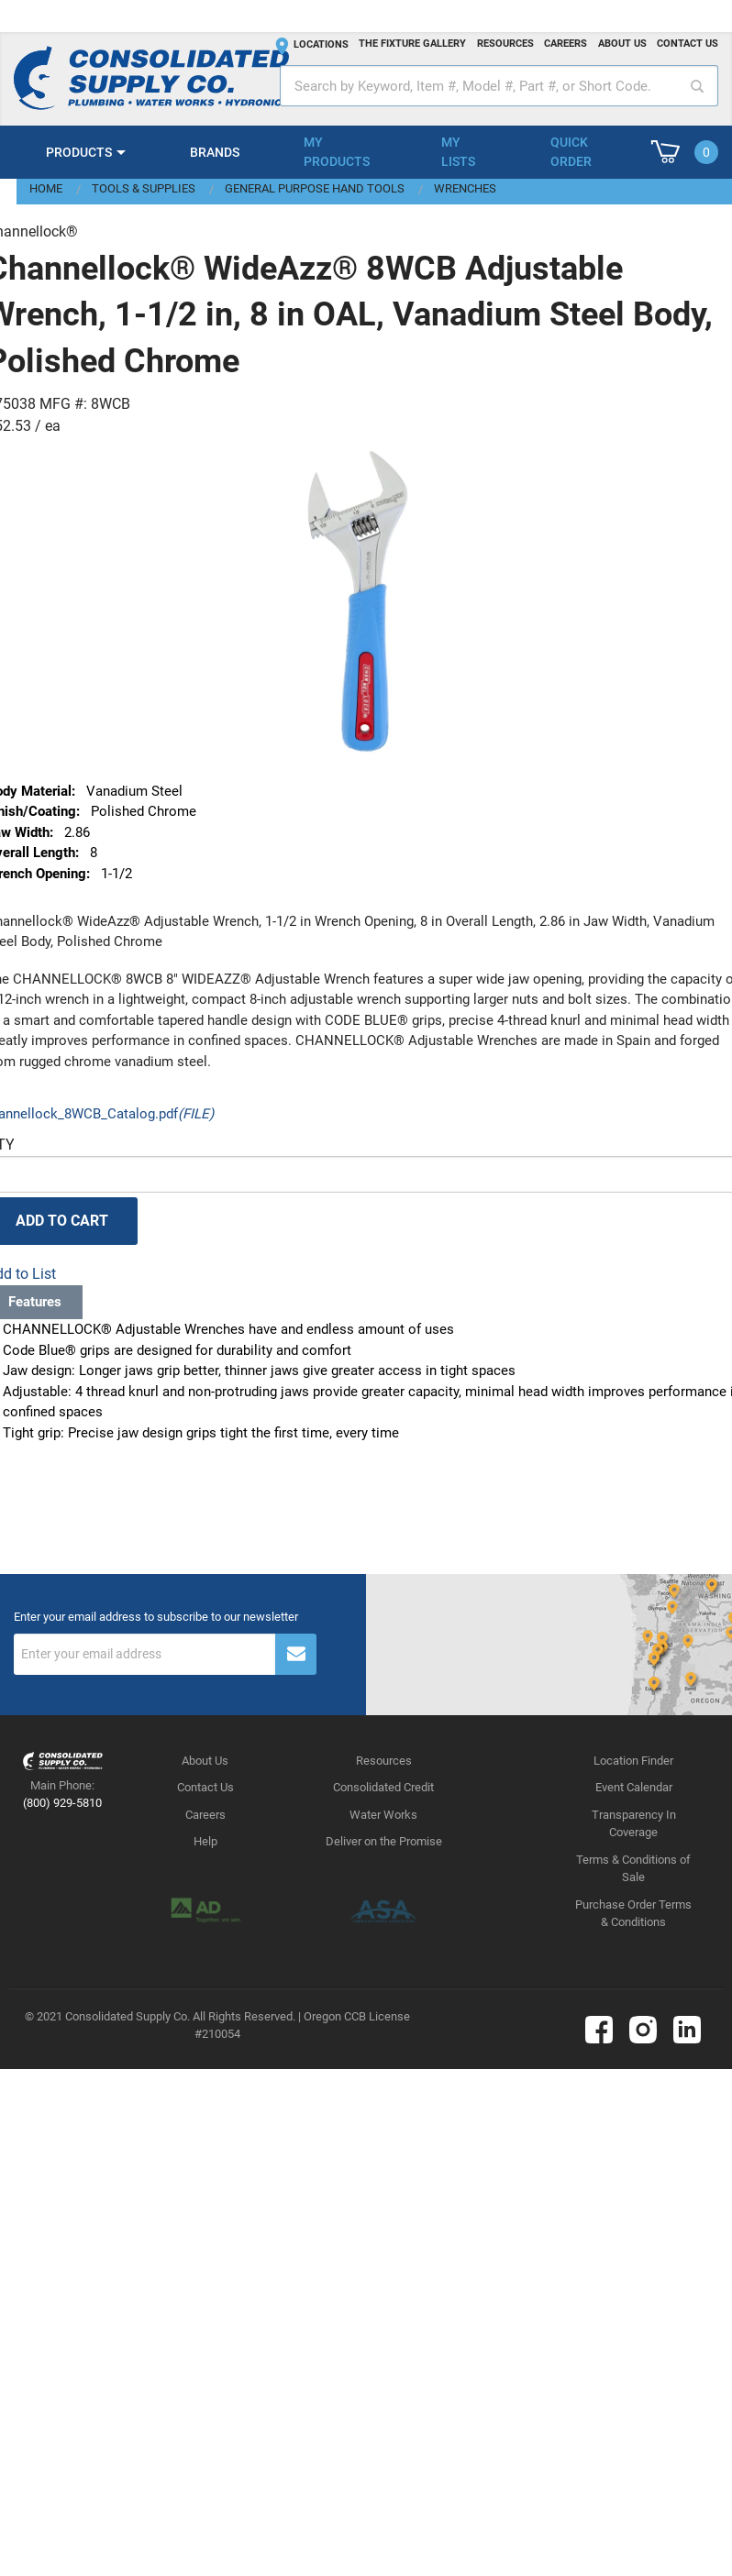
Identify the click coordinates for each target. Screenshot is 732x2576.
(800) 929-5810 (62, 1803)
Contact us (687, 44)
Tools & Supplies (143, 188)
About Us (205, 1760)
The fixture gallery (412, 44)
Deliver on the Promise (384, 1841)
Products (79, 152)
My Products (337, 152)
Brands (214, 152)
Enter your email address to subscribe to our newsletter (156, 1617)
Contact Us (205, 1787)
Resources (505, 44)
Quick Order (571, 152)
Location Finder (633, 1760)
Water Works (383, 1815)
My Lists (458, 152)
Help (205, 1841)
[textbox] (499, 85)
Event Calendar (633, 1787)
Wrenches (465, 188)
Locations (321, 44)
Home (45, 188)
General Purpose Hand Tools (315, 188)
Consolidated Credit (383, 1787)
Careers (565, 44)
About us (622, 44)
